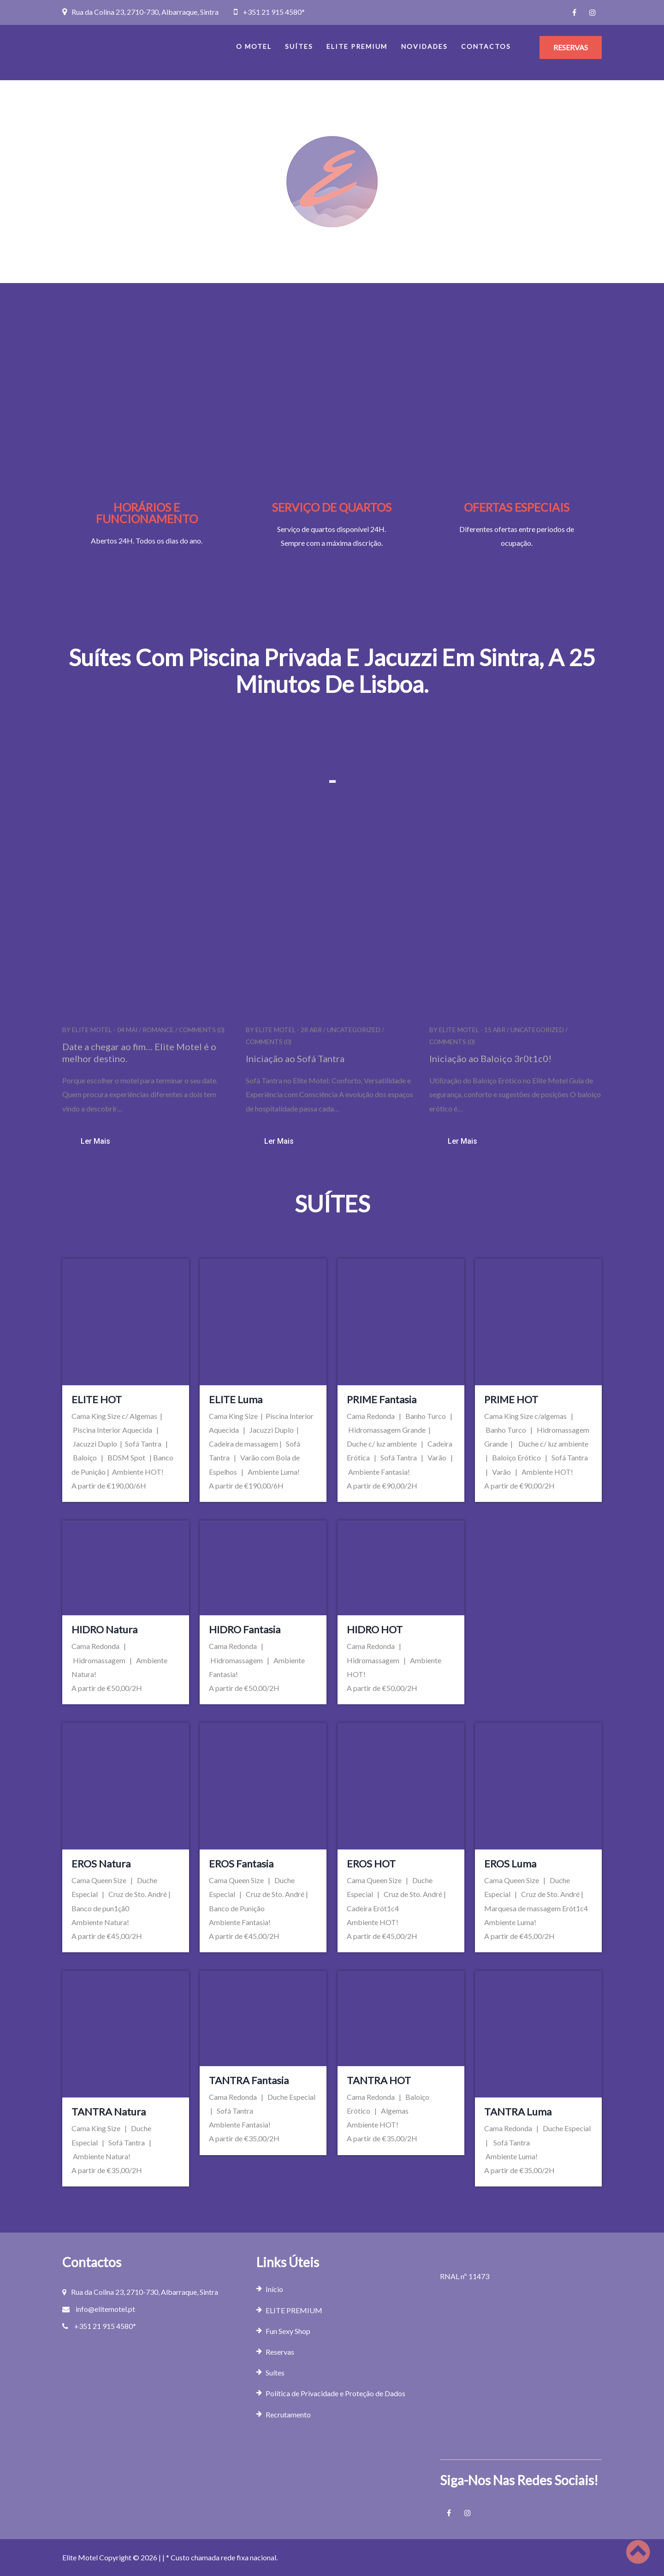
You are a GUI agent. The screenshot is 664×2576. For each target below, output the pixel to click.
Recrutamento (288, 2414)
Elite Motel (92, 1030)
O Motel (254, 46)
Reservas (280, 2351)
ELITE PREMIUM (357, 46)
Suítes (299, 46)
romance (158, 1030)
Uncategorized (353, 1030)
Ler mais (95, 1141)
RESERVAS (570, 47)
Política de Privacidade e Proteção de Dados (335, 2393)
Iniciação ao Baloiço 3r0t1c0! (490, 1058)
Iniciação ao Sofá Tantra (295, 1058)
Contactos (486, 46)
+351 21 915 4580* (274, 11)
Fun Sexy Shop (288, 2331)
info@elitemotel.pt (105, 2308)
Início (274, 2289)
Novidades (424, 46)
